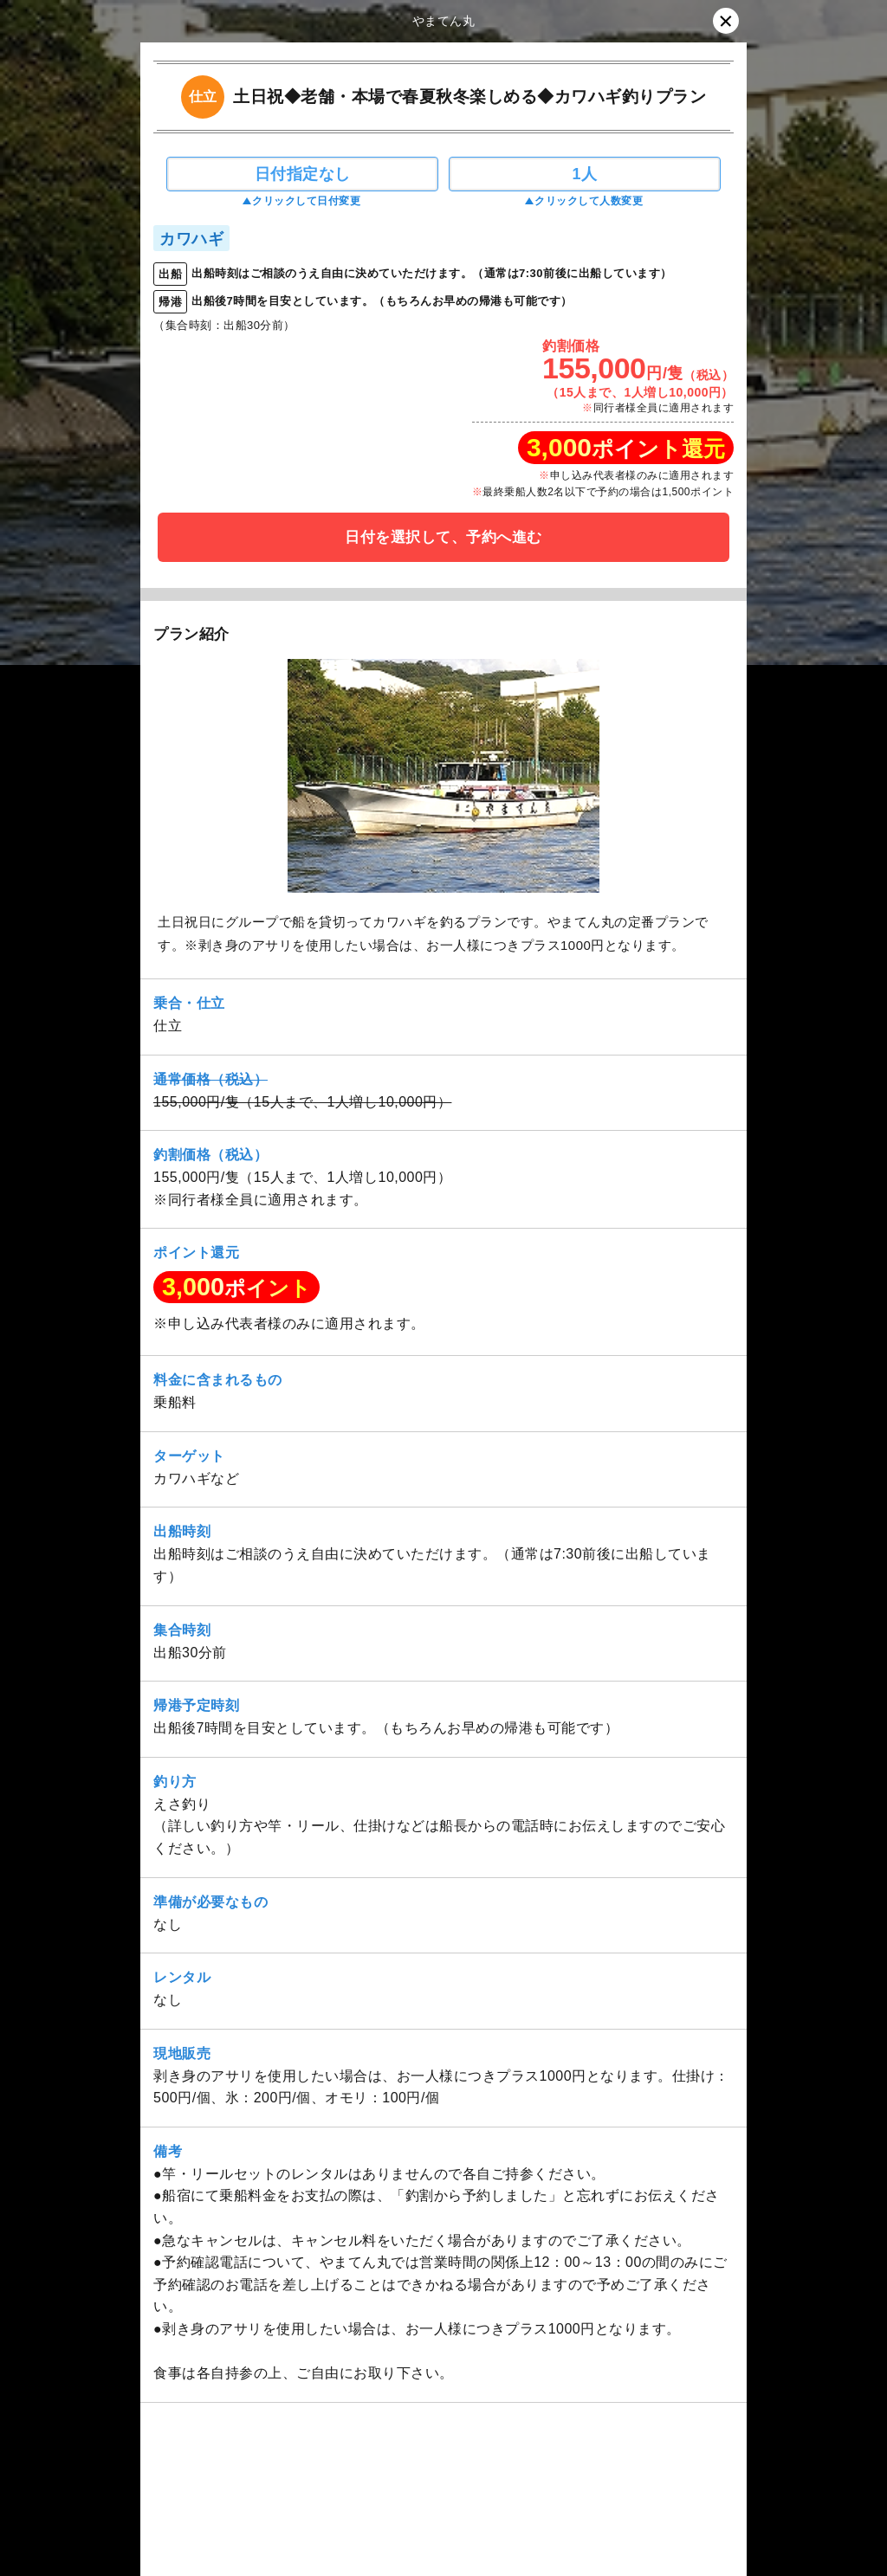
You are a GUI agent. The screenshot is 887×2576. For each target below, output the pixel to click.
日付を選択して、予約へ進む (443, 537)
